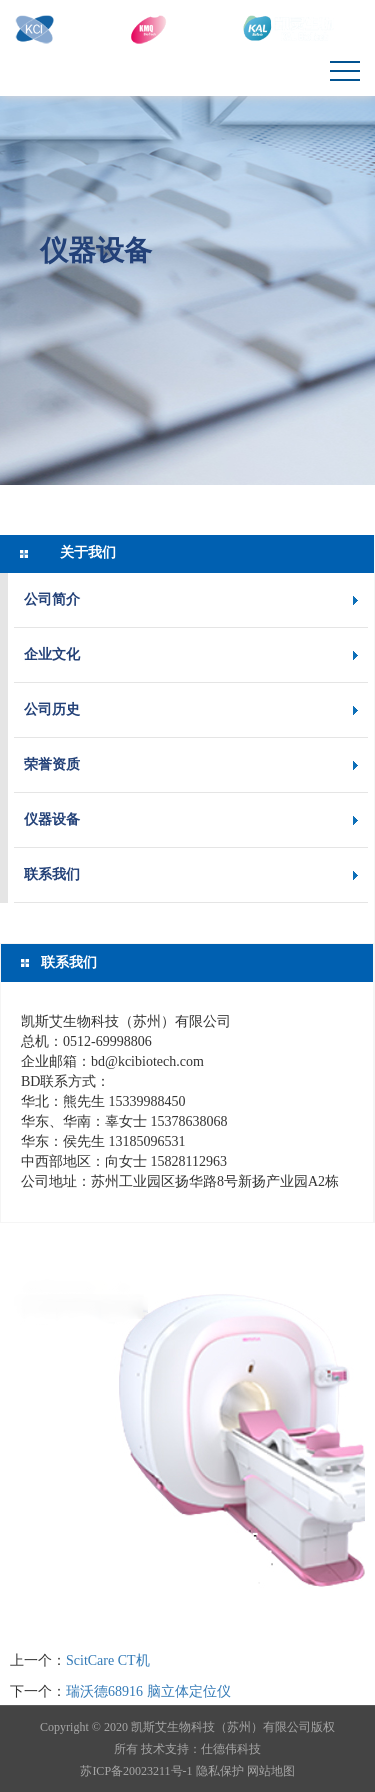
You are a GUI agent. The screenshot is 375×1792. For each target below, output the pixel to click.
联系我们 (52, 874)
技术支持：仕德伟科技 (201, 1749)
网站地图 (271, 1771)
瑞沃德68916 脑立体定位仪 (148, 1691)
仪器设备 (96, 249)
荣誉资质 (52, 764)
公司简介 (52, 599)
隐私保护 (220, 1771)
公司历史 (52, 709)
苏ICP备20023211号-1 (136, 1771)
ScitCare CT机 (108, 1660)
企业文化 (52, 654)
